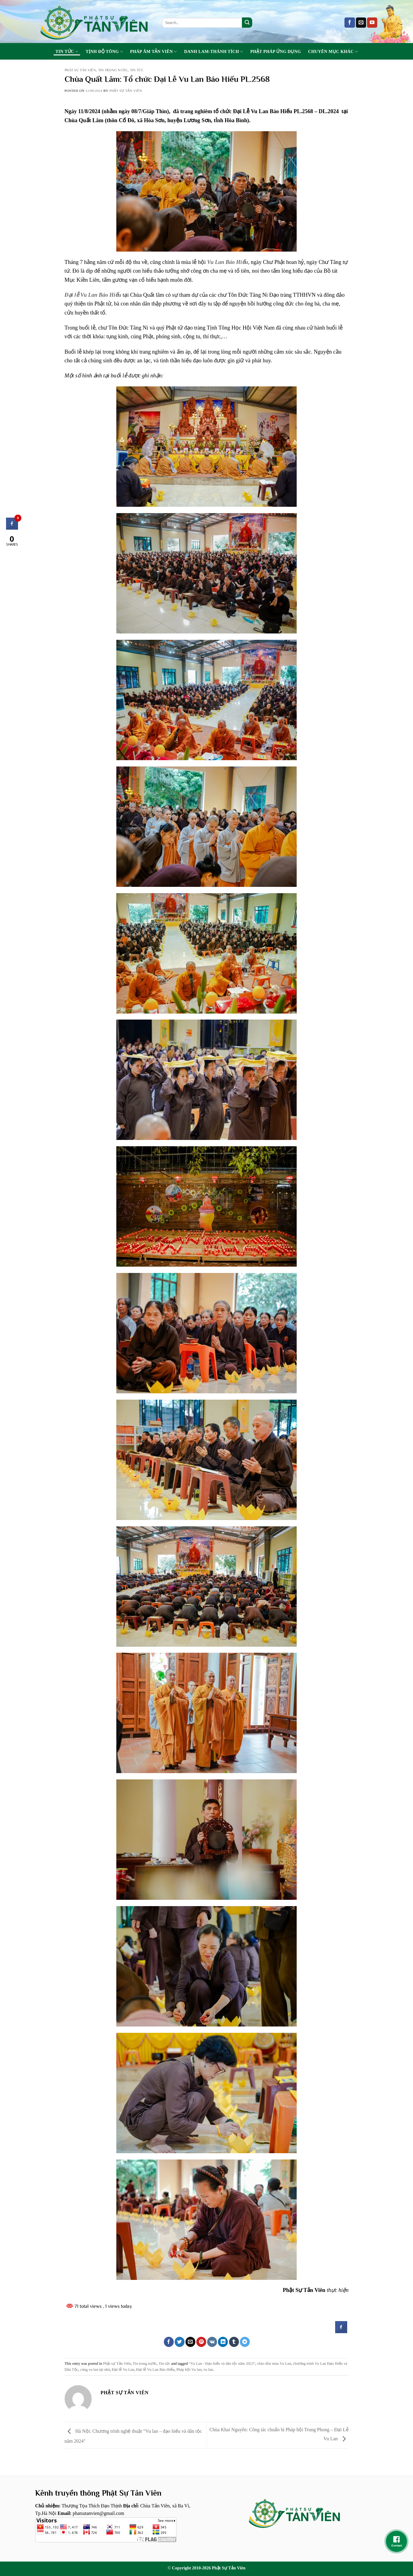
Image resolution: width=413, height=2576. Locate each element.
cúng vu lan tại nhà (95, 2369)
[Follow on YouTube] (372, 22)
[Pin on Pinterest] (201, 2342)
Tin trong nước (113, 70)
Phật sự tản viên (125, 90)
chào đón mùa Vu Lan (274, 2363)
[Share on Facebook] (169, 2342)
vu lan (208, 2369)
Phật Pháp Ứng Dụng (275, 51)
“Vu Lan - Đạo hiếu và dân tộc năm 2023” (222, 2363)
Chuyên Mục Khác (333, 51)
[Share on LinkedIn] (223, 2342)
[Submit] (247, 22)
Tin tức (67, 51)
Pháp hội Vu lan (188, 2369)
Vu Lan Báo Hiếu (227, 262)
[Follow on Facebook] (349, 22)
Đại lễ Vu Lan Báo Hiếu (93, 295)
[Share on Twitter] (180, 2342)
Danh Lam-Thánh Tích (213, 51)
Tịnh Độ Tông (104, 51)
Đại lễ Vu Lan (123, 2369)
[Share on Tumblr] (234, 2342)
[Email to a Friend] (190, 2342)
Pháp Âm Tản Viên (153, 51)
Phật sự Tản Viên (80, 70)
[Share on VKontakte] (212, 2342)
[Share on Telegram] (245, 2342)
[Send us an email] (361, 22)
